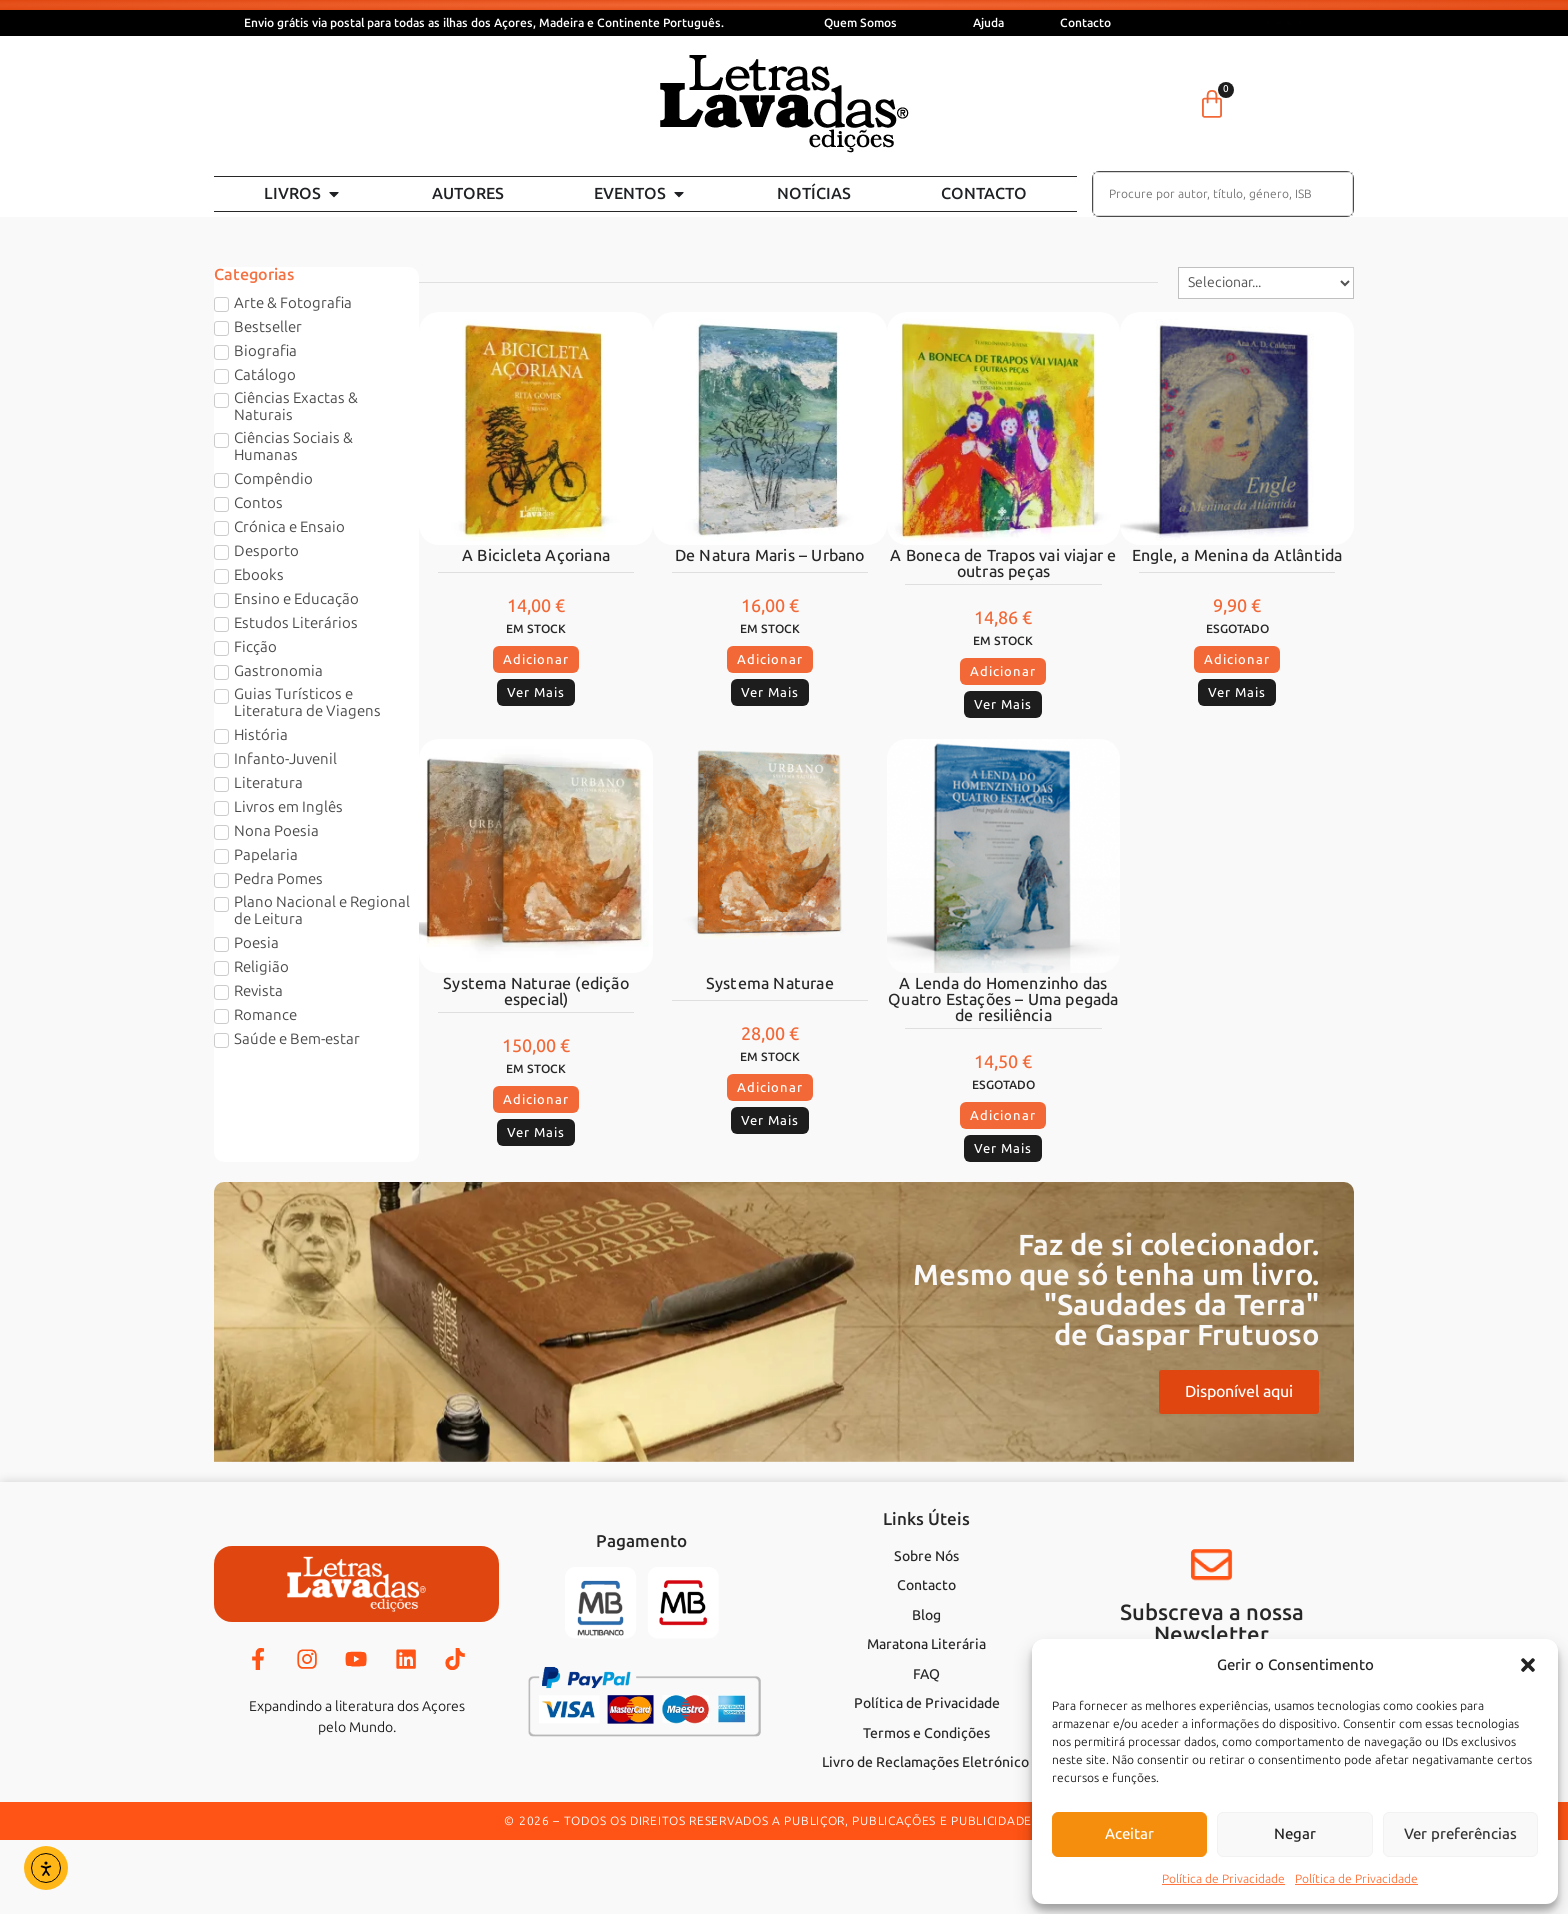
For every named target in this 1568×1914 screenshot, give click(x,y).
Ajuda (988, 23)
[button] (1528, 1665)
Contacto (1085, 23)
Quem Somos (860, 23)
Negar (1295, 1834)
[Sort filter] (1266, 283)
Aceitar (1129, 1834)
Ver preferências (1460, 1834)
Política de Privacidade (1223, 1879)
